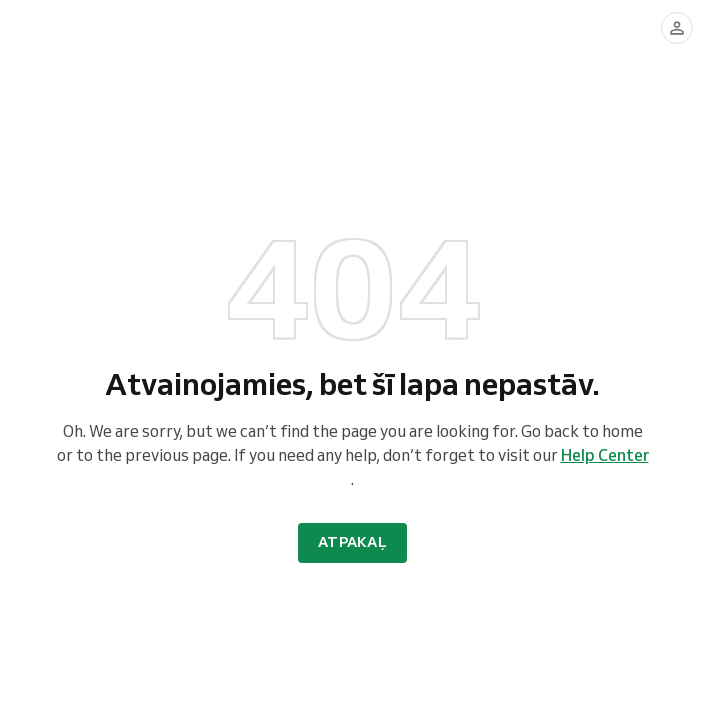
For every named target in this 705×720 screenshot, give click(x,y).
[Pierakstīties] (677, 28)
